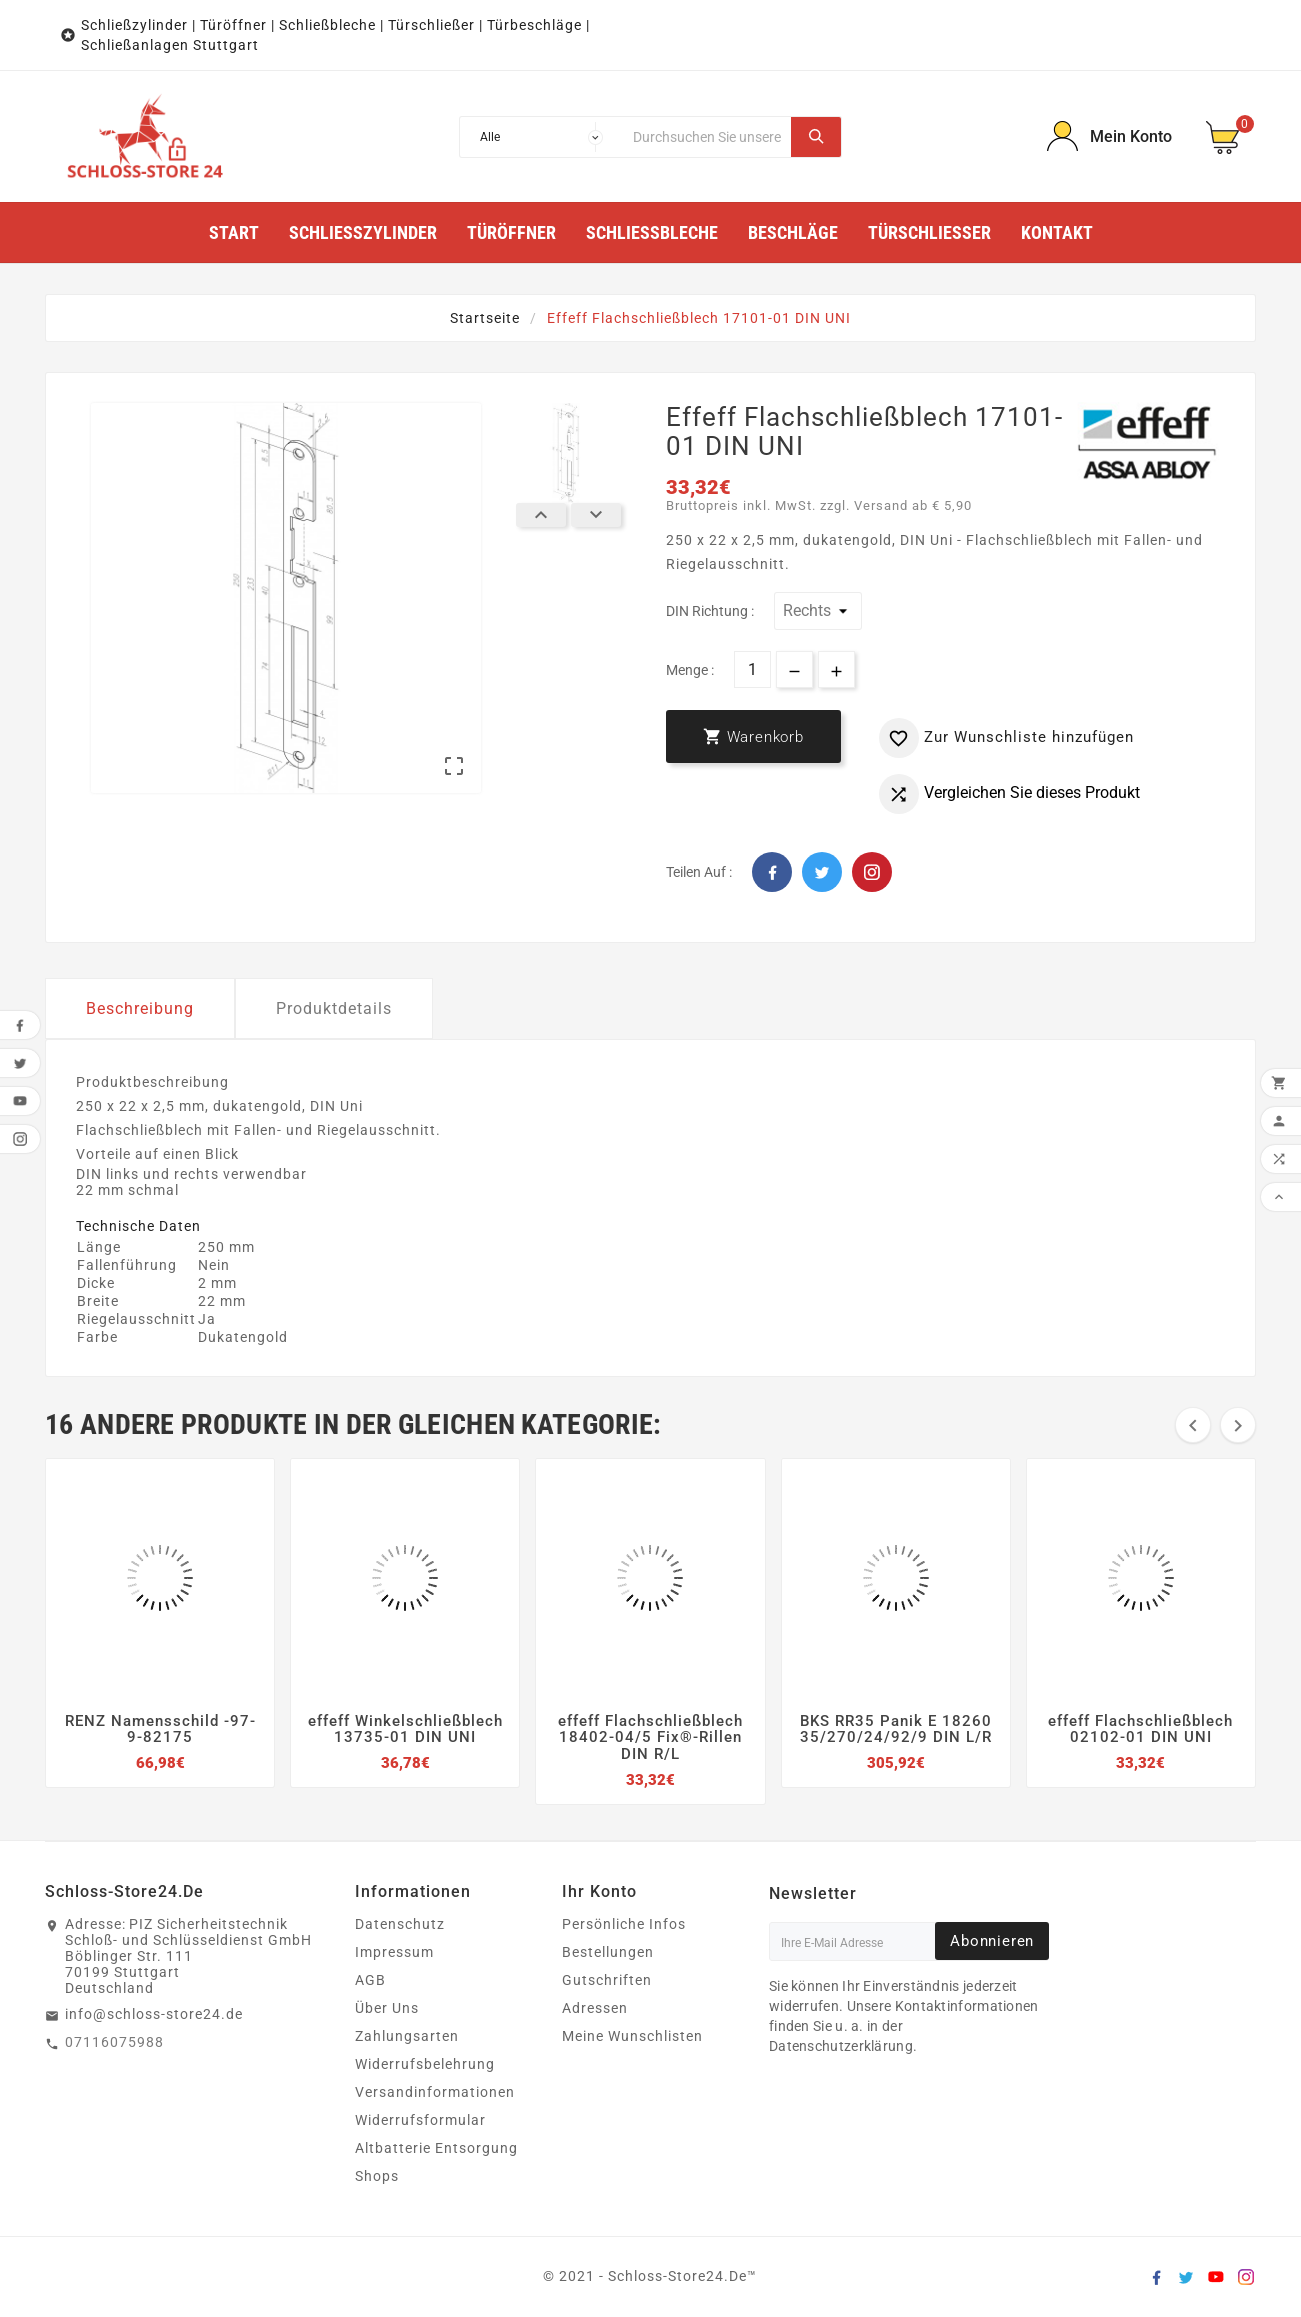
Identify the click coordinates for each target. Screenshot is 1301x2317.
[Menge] (752, 669)
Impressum (394, 1952)
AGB (370, 1980)
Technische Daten (138, 1226)
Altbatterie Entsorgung (436, 2148)
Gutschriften (607, 1980)
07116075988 (114, 2042)
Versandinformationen (435, 2092)
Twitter (822, 872)
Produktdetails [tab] (334, 1008)
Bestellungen (608, 1952)
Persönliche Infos (624, 1924)
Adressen (595, 2008)
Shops (377, 2176)
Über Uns (387, 2008)
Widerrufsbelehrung (425, 2064)
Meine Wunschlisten (632, 2036)
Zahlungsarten (407, 2036)
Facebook (772, 872)
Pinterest (872, 872)
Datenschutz (400, 1924)
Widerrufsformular (420, 2120)
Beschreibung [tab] (140, 1008)
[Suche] (707, 137)
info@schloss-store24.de (154, 2014)
